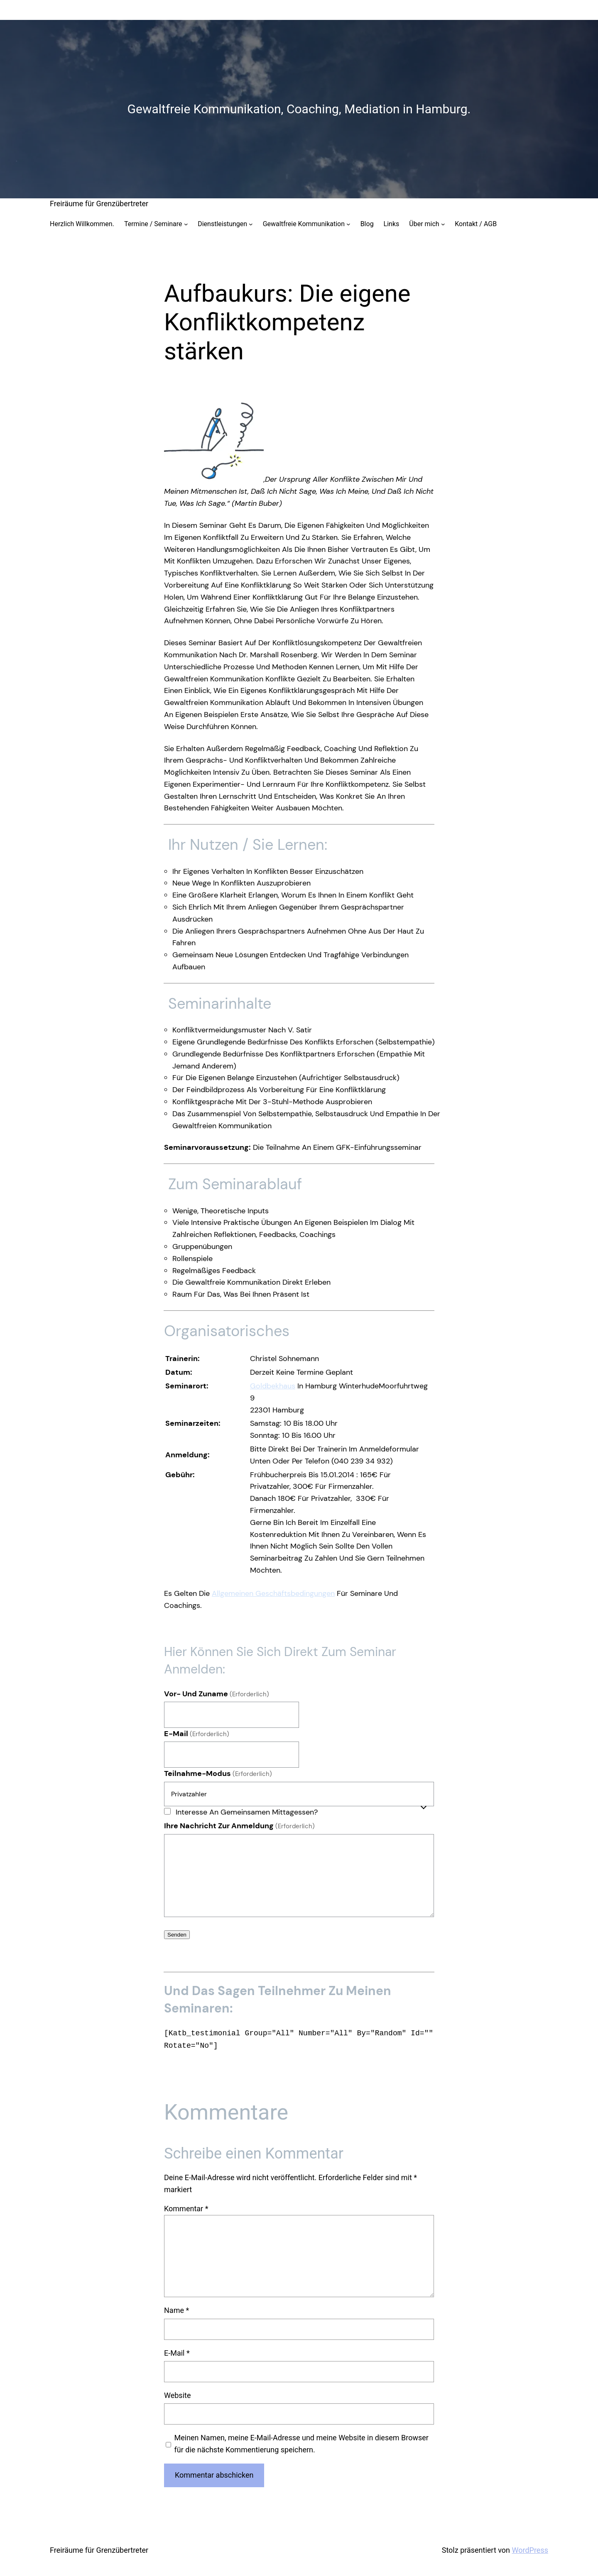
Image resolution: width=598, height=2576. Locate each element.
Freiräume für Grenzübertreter (99, 203)
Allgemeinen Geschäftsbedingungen (273, 1593)
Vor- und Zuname (216, 1694)
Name (176, 2310)
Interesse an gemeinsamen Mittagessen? (247, 1812)
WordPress (530, 2550)
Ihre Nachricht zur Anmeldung (239, 1826)
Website (177, 2395)
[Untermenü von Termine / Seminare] (186, 224)
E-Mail (196, 1734)
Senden (176, 1935)
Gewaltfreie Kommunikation (304, 224)
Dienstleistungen (222, 224)
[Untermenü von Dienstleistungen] (251, 224)
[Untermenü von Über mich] (443, 224)
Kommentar (186, 2208)
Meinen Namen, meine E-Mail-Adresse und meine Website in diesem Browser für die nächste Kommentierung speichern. (301, 2443)
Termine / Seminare (153, 224)
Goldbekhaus (272, 1386)
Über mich (424, 224)
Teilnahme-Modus (218, 1773)
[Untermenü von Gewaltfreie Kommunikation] (348, 224)
